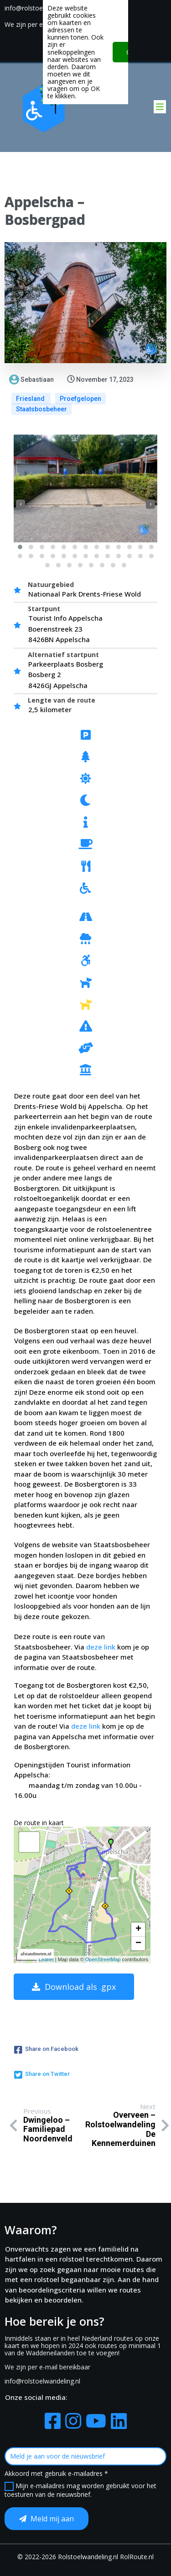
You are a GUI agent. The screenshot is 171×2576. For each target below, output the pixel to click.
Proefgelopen (80, 398)
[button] (20, 547)
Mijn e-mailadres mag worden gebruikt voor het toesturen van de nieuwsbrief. (80, 2490)
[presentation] (20, 504)
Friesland (31, 398)
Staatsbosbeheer (41, 409)
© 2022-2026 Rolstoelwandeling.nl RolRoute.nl (85, 2556)
